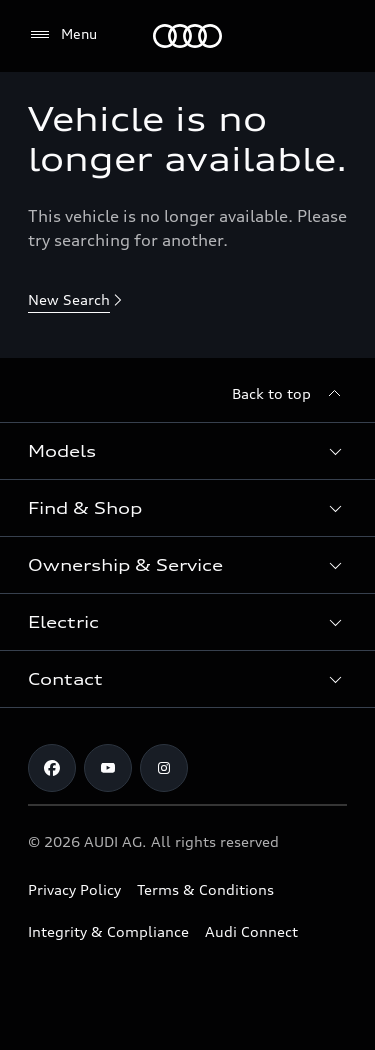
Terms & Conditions (205, 889)
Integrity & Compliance (108, 931)
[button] (187, 451)
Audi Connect (251, 931)
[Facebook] (52, 768)
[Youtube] (108, 768)
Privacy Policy (74, 889)
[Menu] (187, 36)
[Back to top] (289, 394)
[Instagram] (164, 768)
